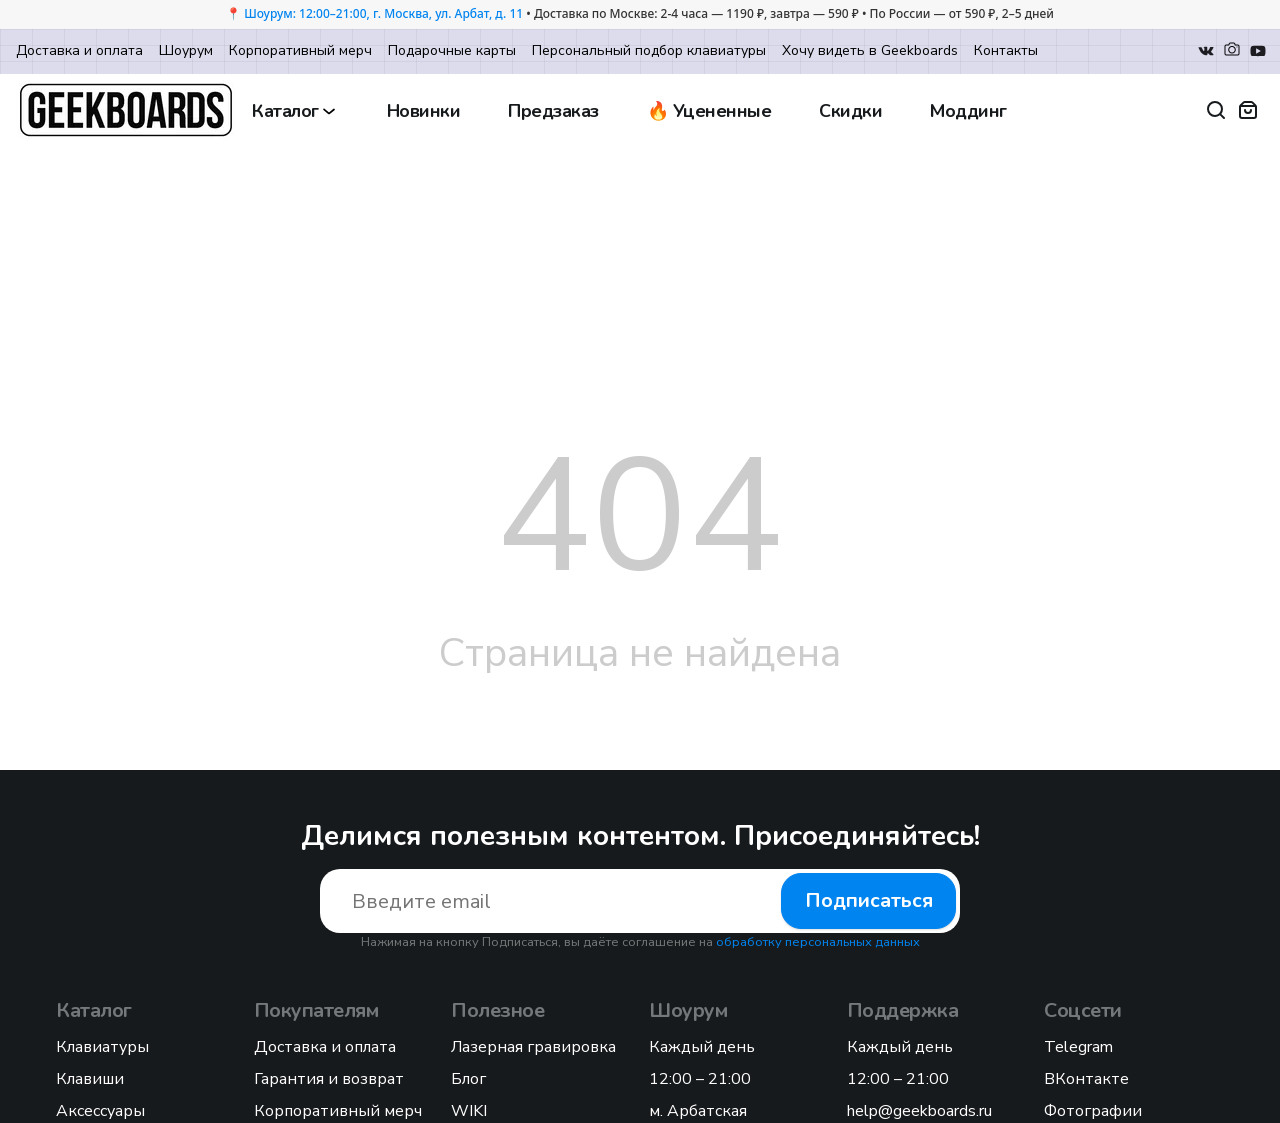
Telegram (1078, 1047)
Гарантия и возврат (329, 1079)
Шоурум (186, 50)
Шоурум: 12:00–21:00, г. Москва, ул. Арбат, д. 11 (383, 13)
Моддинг (968, 111)
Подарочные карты (452, 50)
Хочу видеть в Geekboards (870, 50)
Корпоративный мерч (300, 50)
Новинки (424, 111)
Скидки (850, 111)
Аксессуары (100, 1111)
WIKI (469, 1111)
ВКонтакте (1086, 1079)
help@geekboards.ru (919, 1111)
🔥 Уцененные (709, 111)
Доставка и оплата (79, 50)
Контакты (1006, 50)
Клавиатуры (102, 1047)
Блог (468, 1079)
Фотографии (1093, 1111)
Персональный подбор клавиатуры (649, 50)
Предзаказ (553, 111)
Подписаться (869, 900)
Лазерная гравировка (533, 1047)
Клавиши (90, 1079)
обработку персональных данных (818, 942)
